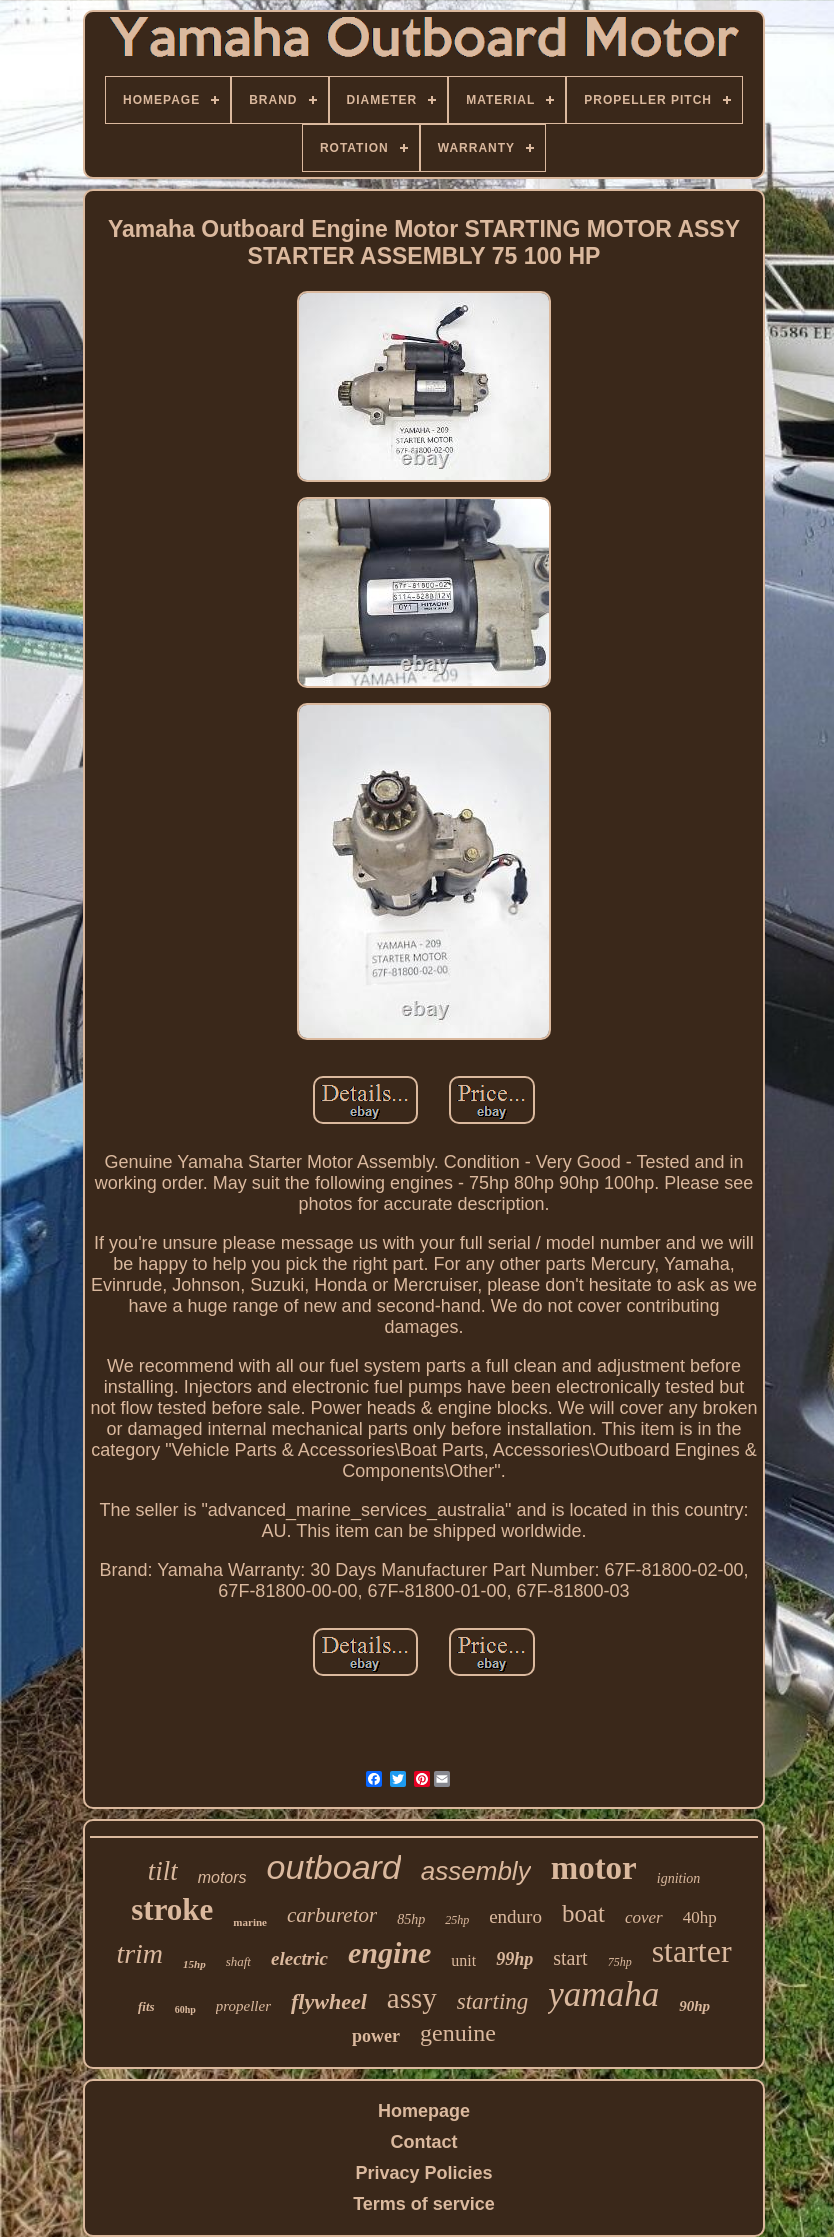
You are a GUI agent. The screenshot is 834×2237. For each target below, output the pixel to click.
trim (139, 1953)
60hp (185, 2009)
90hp (694, 2006)
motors (222, 1877)
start (570, 1958)
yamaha (603, 1994)
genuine (458, 2033)
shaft (238, 1961)
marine (250, 1922)
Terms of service (424, 2204)
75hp (620, 1962)
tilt (163, 1871)
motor (594, 1868)
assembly (476, 1871)
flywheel (329, 2001)
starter (692, 1951)
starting (493, 2001)
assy (412, 1998)
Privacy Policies (423, 2173)
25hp (457, 1920)
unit (463, 1960)
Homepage (424, 2111)
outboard (334, 1867)
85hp (411, 1919)
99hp (514, 1959)
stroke (172, 1909)
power (376, 2036)
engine (389, 1952)
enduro (515, 1916)
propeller (243, 2006)
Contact (424, 2142)
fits (146, 2006)
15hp (194, 1964)
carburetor (332, 1915)
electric (299, 1958)
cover (644, 1917)
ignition (679, 1878)
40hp (700, 1917)
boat (583, 1913)
